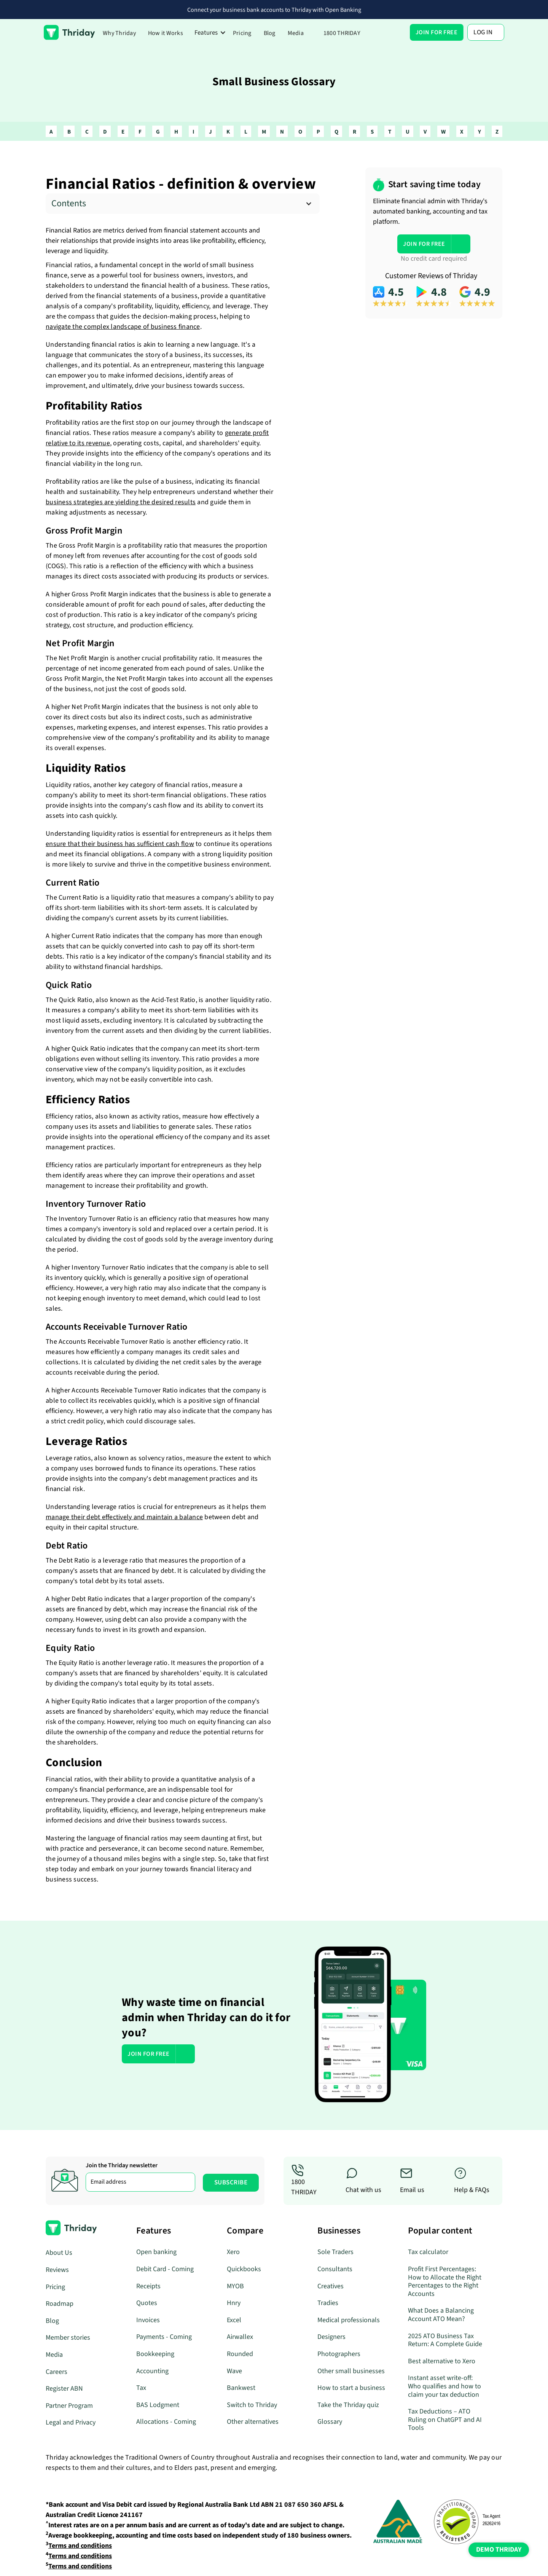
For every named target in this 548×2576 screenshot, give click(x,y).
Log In (482, 32)
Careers (56, 2372)
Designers (331, 2337)
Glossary (329, 2421)
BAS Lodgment (157, 2405)
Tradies (327, 2303)
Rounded (240, 2354)
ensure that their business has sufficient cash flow (120, 844)
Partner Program (69, 2405)
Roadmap (59, 2303)
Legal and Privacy (71, 2422)
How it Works (165, 33)
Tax (141, 2388)
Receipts (148, 2286)
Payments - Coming (164, 2337)
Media (296, 33)
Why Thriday (119, 33)
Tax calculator (428, 2252)
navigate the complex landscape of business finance (123, 326)
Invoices (148, 2320)
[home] (69, 32)
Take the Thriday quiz (348, 2405)
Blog (270, 33)
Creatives (330, 2286)
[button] (210, 32)
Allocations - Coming (166, 2421)
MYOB (235, 2286)
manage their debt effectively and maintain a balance (124, 1517)
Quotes (146, 2303)
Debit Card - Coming (165, 2269)
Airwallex (240, 2337)
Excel (234, 2320)
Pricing (242, 33)
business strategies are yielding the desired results (121, 502)
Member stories (68, 2337)
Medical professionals (348, 2320)
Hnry (234, 2303)
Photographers (338, 2354)
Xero (233, 2252)
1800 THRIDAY (341, 33)
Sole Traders (335, 2252)
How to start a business (351, 2388)
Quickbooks (244, 2269)
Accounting (152, 2371)
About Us (59, 2252)
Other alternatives (253, 2421)
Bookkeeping (155, 2354)
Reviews (57, 2270)
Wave (234, 2371)
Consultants (334, 2269)
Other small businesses (351, 2371)
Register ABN (64, 2388)
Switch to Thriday (252, 2405)
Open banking (156, 2252)
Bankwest (241, 2388)
